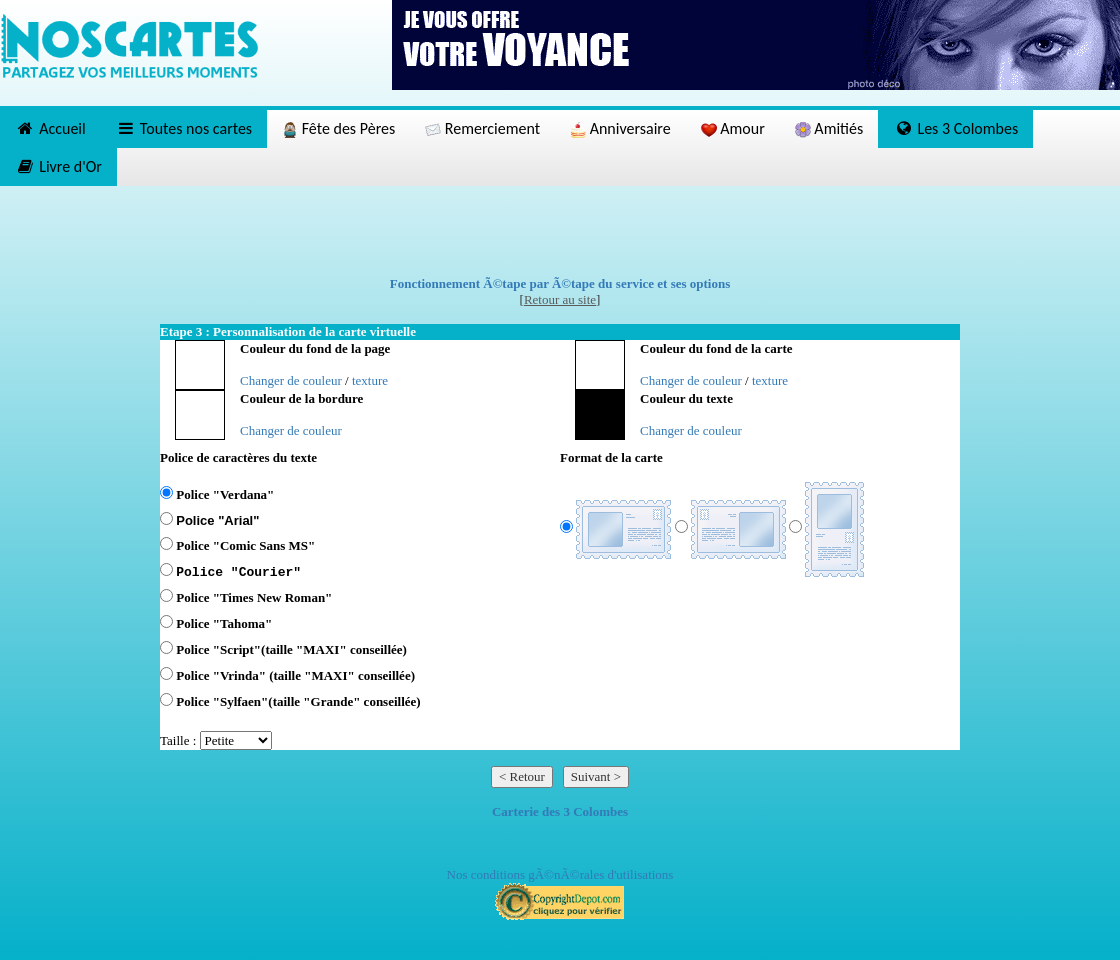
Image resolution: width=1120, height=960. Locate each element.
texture (370, 380)
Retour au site (560, 299)
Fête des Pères (338, 128)
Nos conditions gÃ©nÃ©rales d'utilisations (560, 874)
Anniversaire (620, 128)
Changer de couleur (291, 380)
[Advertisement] (560, 231)
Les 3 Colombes (955, 128)
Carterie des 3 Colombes (560, 811)
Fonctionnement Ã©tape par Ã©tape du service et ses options (560, 283)
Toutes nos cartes (184, 128)
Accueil (50, 128)
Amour (733, 128)
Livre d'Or (58, 166)
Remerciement (482, 128)
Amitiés (829, 128)
